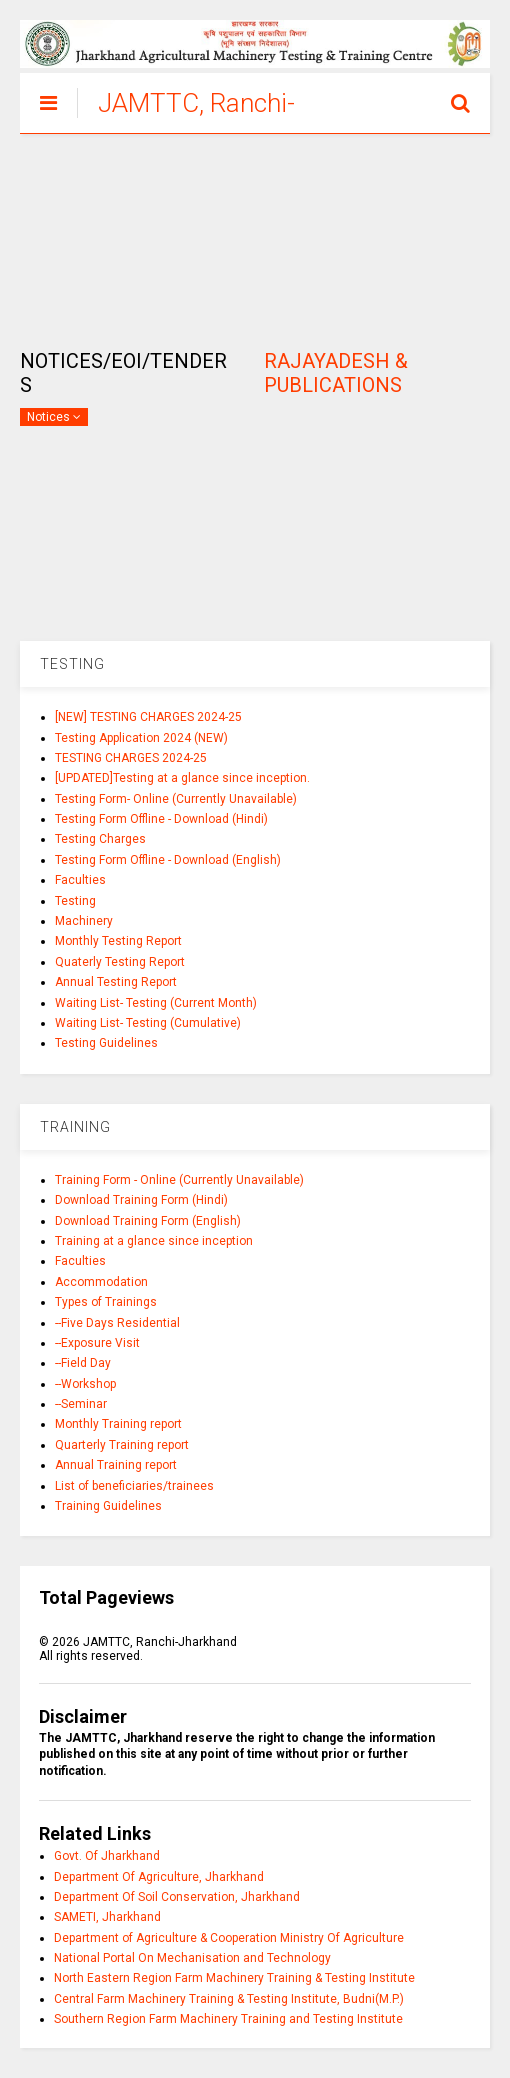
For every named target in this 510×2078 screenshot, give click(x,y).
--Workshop (85, 1384)
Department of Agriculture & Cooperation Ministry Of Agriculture (229, 1938)
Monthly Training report (118, 1424)
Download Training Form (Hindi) (141, 1200)
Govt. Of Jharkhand (107, 1856)
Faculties (80, 880)
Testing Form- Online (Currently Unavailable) (176, 799)
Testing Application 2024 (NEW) (141, 738)
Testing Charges (100, 839)
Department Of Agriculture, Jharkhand (159, 1877)
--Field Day (83, 1363)
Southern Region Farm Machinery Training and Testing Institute (228, 2019)
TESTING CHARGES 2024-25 (131, 758)
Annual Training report (116, 1465)
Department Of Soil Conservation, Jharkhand (177, 1897)
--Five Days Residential (117, 1323)
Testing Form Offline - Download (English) (168, 860)
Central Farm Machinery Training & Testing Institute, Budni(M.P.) (229, 1999)
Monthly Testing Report (118, 941)
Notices (54, 417)
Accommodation (101, 1282)
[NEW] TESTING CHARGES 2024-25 (148, 717)
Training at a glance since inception (154, 1241)
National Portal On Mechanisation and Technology (192, 1958)
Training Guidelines (108, 1506)
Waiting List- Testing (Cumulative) (148, 1023)
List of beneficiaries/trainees (134, 1486)
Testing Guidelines (106, 1043)
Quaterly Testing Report (120, 962)
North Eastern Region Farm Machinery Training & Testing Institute (234, 1978)
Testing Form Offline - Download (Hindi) (161, 819)
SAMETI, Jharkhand (107, 1917)
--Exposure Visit (97, 1343)
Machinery (84, 921)
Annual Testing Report (116, 982)
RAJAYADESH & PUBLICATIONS (336, 373)
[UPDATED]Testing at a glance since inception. (182, 778)
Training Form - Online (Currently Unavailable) (179, 1180)
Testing (75, 901)
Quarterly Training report (122, 1445)
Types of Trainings (106, 1302)
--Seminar (81, 1404)
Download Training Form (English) (148, 1221)
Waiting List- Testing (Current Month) (156, 1003)
